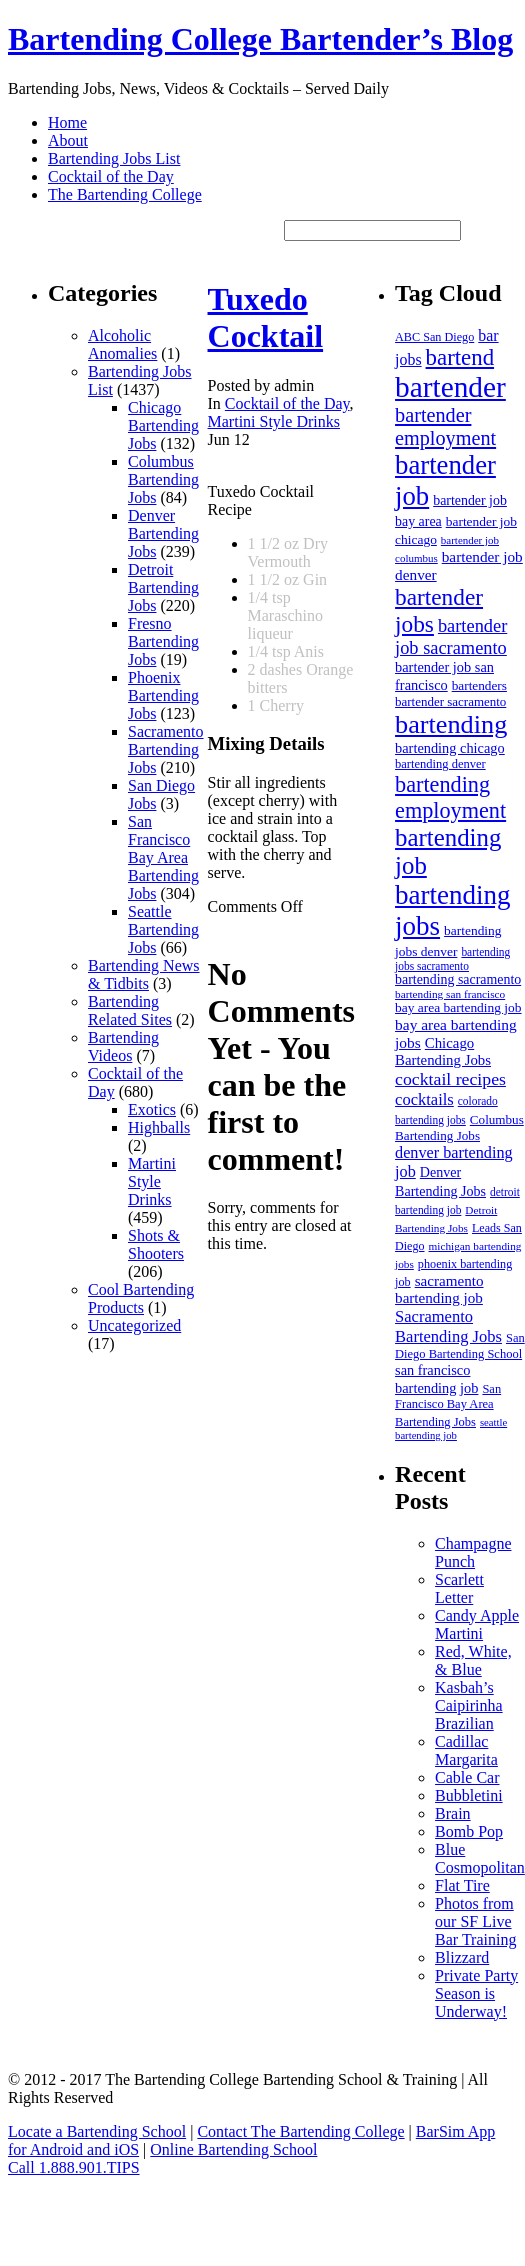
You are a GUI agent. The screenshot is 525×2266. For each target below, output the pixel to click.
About (68, 140)
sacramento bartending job (439, 1289)
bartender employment (445, 426)
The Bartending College (125, 194)
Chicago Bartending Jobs (163, 425)
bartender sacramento (450, 701)
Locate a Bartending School (97, 2131)
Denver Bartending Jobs (163, 533)
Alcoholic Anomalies (122, 344)
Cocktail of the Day (111, 176)
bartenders (479, 685)
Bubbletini (469, 1795)
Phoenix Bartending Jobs (163, 695)
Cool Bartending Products (141, 1298)
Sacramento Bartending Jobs (166, 749)
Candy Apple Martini (477, 1624)
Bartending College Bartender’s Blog (260, 39)
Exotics (152, 1109)
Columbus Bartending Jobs (163, 479)
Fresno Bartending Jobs (163, 641)
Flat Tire (462, 1885)
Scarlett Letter (459, 1588)
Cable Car (467, 1777)
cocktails (424, 1099)
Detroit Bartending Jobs (163, 587)
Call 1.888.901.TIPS (74, 2167)
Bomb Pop (469, 1831)
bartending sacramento (458, 979)
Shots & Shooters (156, 1244)
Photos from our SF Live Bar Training (475, 1921)
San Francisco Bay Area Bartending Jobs (163, 857)
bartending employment (450, 797)
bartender (450, 387)
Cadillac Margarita (466, 1750)
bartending (451, 724)
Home (67, 122)
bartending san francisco (450, 994)
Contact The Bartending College (300, 2131)
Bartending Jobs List (114, 158)
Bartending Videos (123, 1046)
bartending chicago (450, 748)
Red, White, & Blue (473, 1660)
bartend (460, 357)
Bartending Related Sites (130, 1010)
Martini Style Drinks (152, 1181)
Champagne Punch (473, 1552)
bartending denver (440, 764)
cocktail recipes (450, 1079)
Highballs (159, 1127)
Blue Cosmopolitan (480, 1858)
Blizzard (462, 1957)
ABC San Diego (434, 337)
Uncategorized (134, 1325)
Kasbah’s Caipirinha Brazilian (469, 1705)
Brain (453, 1813)
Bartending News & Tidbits (144, 974)
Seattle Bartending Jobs (163, 929)
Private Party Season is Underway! (476, 1993)
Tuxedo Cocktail (266, 317)
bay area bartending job (458, 1007)
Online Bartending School (233, 2149)
